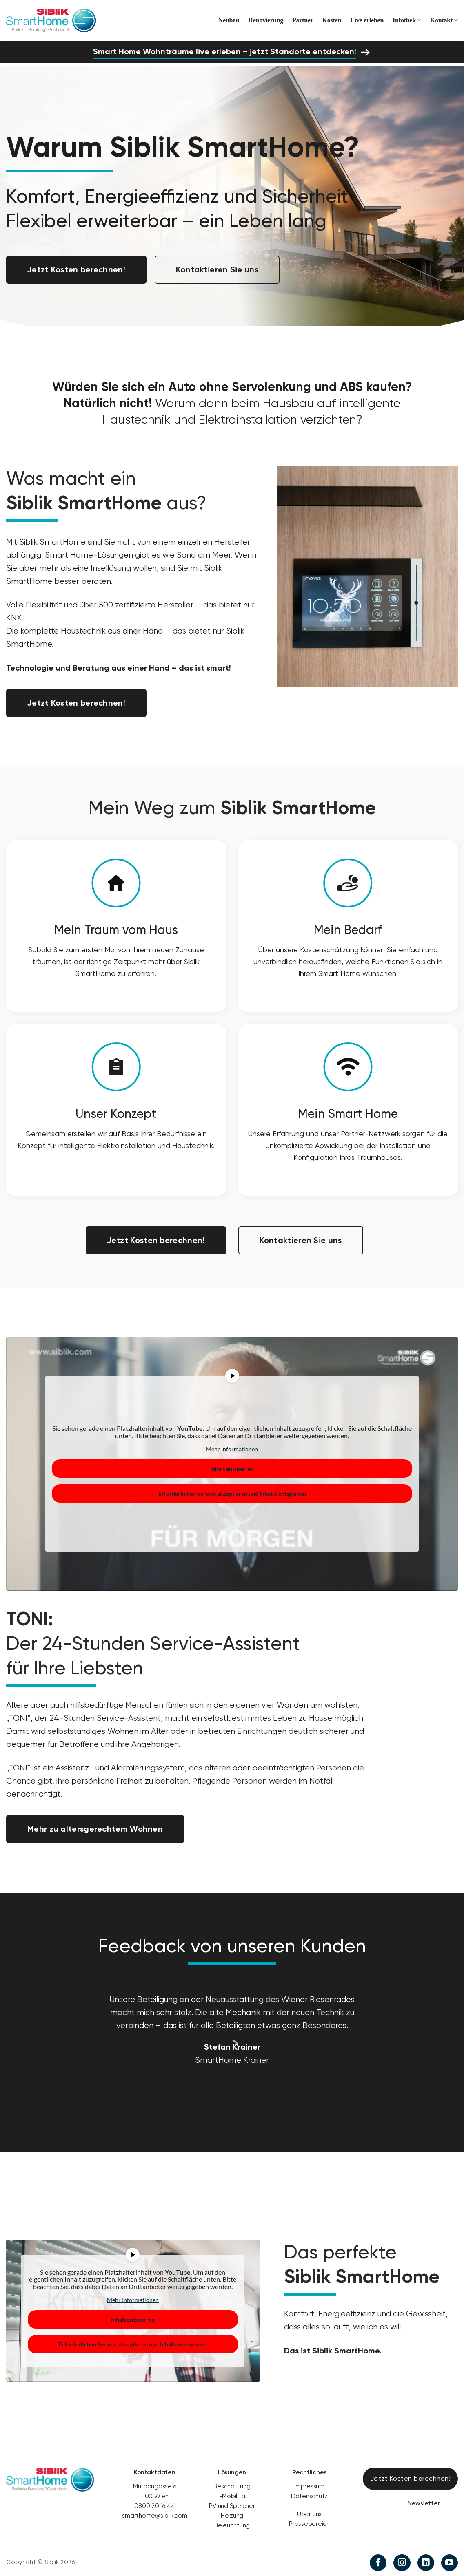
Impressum (309, 2481)
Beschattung (232, 2481)
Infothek (407, 20)
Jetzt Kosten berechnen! (76, 269)
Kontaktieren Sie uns (217, 269)
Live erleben (367, 20)
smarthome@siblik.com (154, 2510)
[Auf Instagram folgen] (401, 2558)
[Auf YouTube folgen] (449, 2558)
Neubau (229, 20)
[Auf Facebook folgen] (378, 2558)
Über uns (309, 2509)
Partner (302, 20)
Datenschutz (309, 2491)
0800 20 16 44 (154, 2501)
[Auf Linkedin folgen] (425, 2558)
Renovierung (266, 20)
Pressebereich (309, 2519)
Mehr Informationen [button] (232, 1445)
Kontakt (444, 20)
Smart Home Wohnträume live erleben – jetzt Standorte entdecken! (224, 51)
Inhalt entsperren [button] (232, 1464)
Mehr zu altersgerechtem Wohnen (95, 1825)
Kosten (332, 20)
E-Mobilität (232, 2491)
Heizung (232, 2510)
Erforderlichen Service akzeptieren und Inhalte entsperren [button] (232, 1489)
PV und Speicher (232, 2501)
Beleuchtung (232, 2520)
